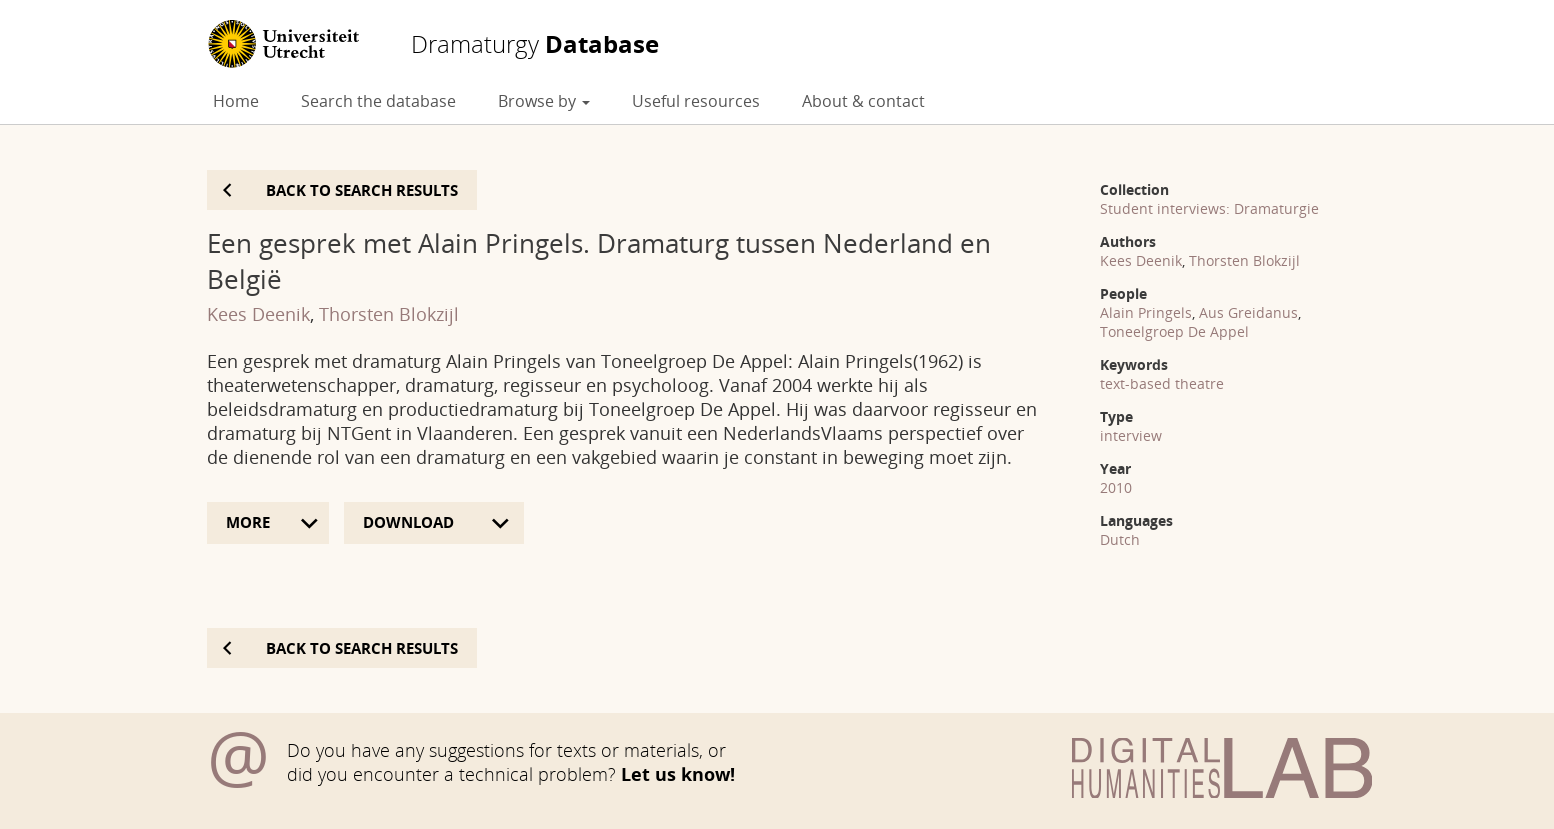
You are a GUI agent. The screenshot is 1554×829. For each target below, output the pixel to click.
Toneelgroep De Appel (1174, 331)
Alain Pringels (1146, 312)
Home (236, 101)
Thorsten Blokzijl (389, 314)
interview (1131, 435)
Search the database (378, 101)
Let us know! (678, 774)
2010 (1116, 487)
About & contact (863, 101)
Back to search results (362, 190)
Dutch (1120, 539)
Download (410, 522)
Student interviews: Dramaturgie (1209, 208)
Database (535, 44)
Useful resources (696, 101)
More (248, 522)
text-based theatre (1162, 383)
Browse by (544, 101)
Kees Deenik (258, 314)
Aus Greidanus (1248, 312)
